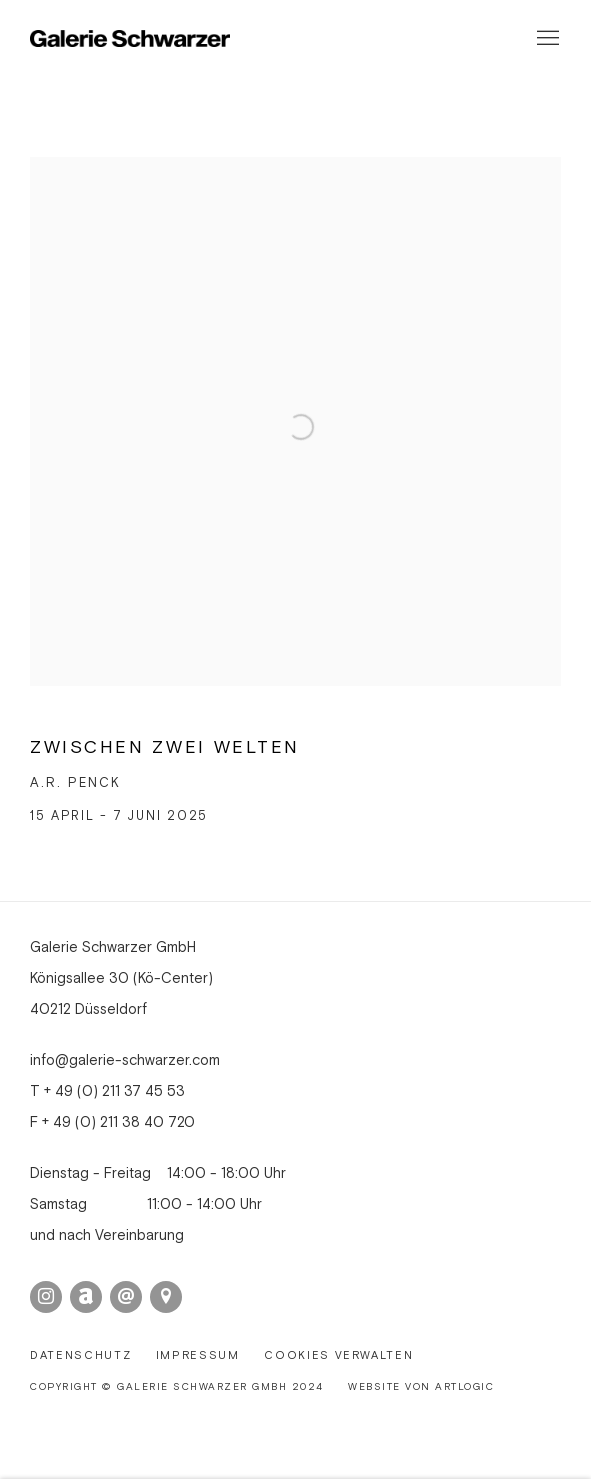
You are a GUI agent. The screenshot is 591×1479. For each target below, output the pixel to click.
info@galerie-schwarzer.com (125, 1060)
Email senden (126, 1297)
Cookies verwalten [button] (338, 1356)
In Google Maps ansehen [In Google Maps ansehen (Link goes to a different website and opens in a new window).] (166, 1297)
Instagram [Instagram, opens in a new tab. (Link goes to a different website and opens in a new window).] (46, 1297)
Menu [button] (546, 39)
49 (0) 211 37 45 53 (120, 1091)
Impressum (198, 1356)
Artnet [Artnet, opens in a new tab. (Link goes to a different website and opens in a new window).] (86, 1297)
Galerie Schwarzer (130, 39)
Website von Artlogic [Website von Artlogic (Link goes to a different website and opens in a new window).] (421, 1387)
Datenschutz (80, 1356)
